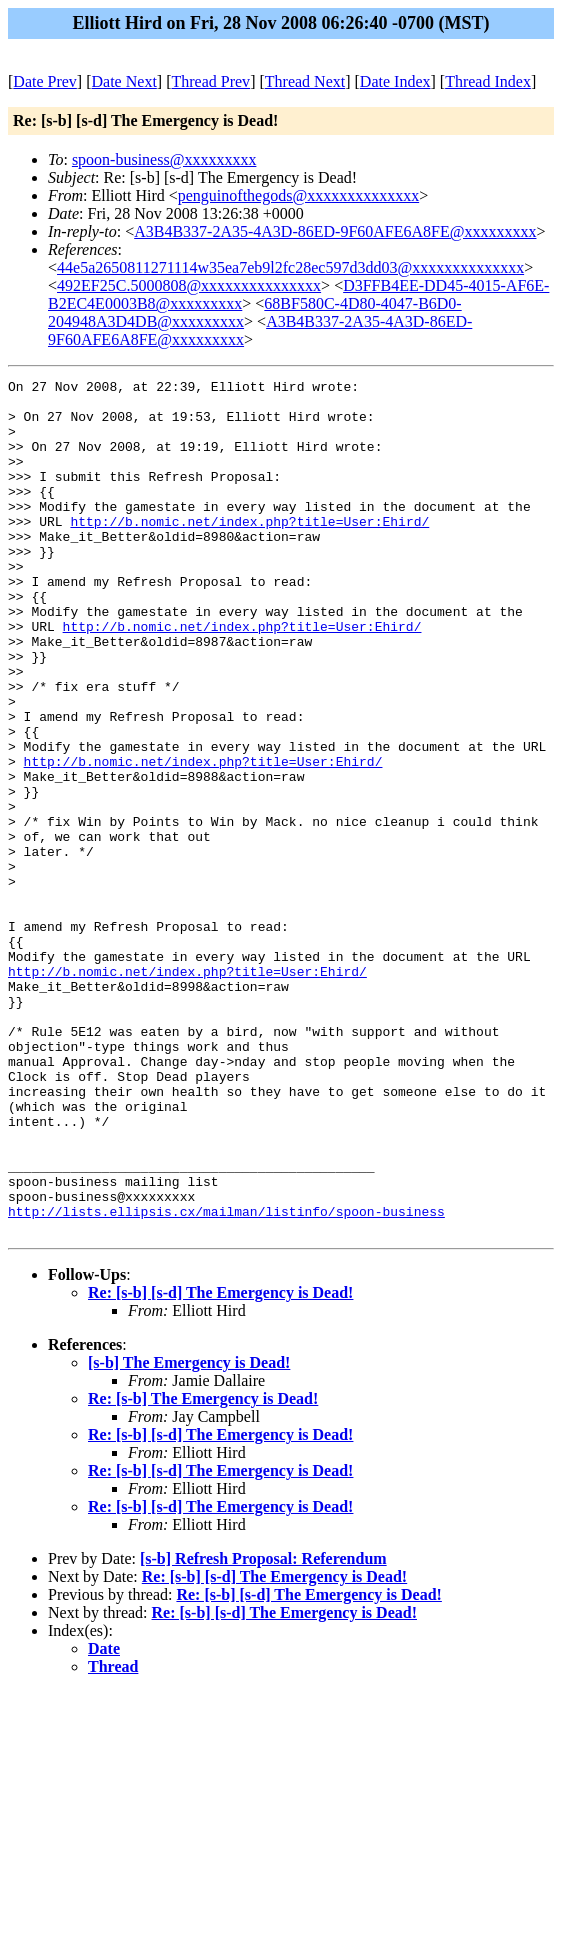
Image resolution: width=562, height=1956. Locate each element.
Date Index (395, 81)
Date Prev (45, 81)
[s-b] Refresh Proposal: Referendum (263, 1729)
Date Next (124, 81)
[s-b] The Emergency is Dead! (189, 1533)
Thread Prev (210, 81)
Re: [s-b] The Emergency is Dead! (203, 1569)
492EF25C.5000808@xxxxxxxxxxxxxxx (189, 285)
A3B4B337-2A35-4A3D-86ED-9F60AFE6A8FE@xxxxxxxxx (335, 231)
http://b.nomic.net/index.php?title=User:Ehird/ (249, 551)
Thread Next (305, 81)
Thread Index (488, 81)
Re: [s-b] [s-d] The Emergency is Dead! (220, 1463)
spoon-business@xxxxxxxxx (164, 159)
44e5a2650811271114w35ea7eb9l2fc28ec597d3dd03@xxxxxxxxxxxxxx (290, 267)
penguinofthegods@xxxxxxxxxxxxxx (298, 195)
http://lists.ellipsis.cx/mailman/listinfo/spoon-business (226, 1379)
